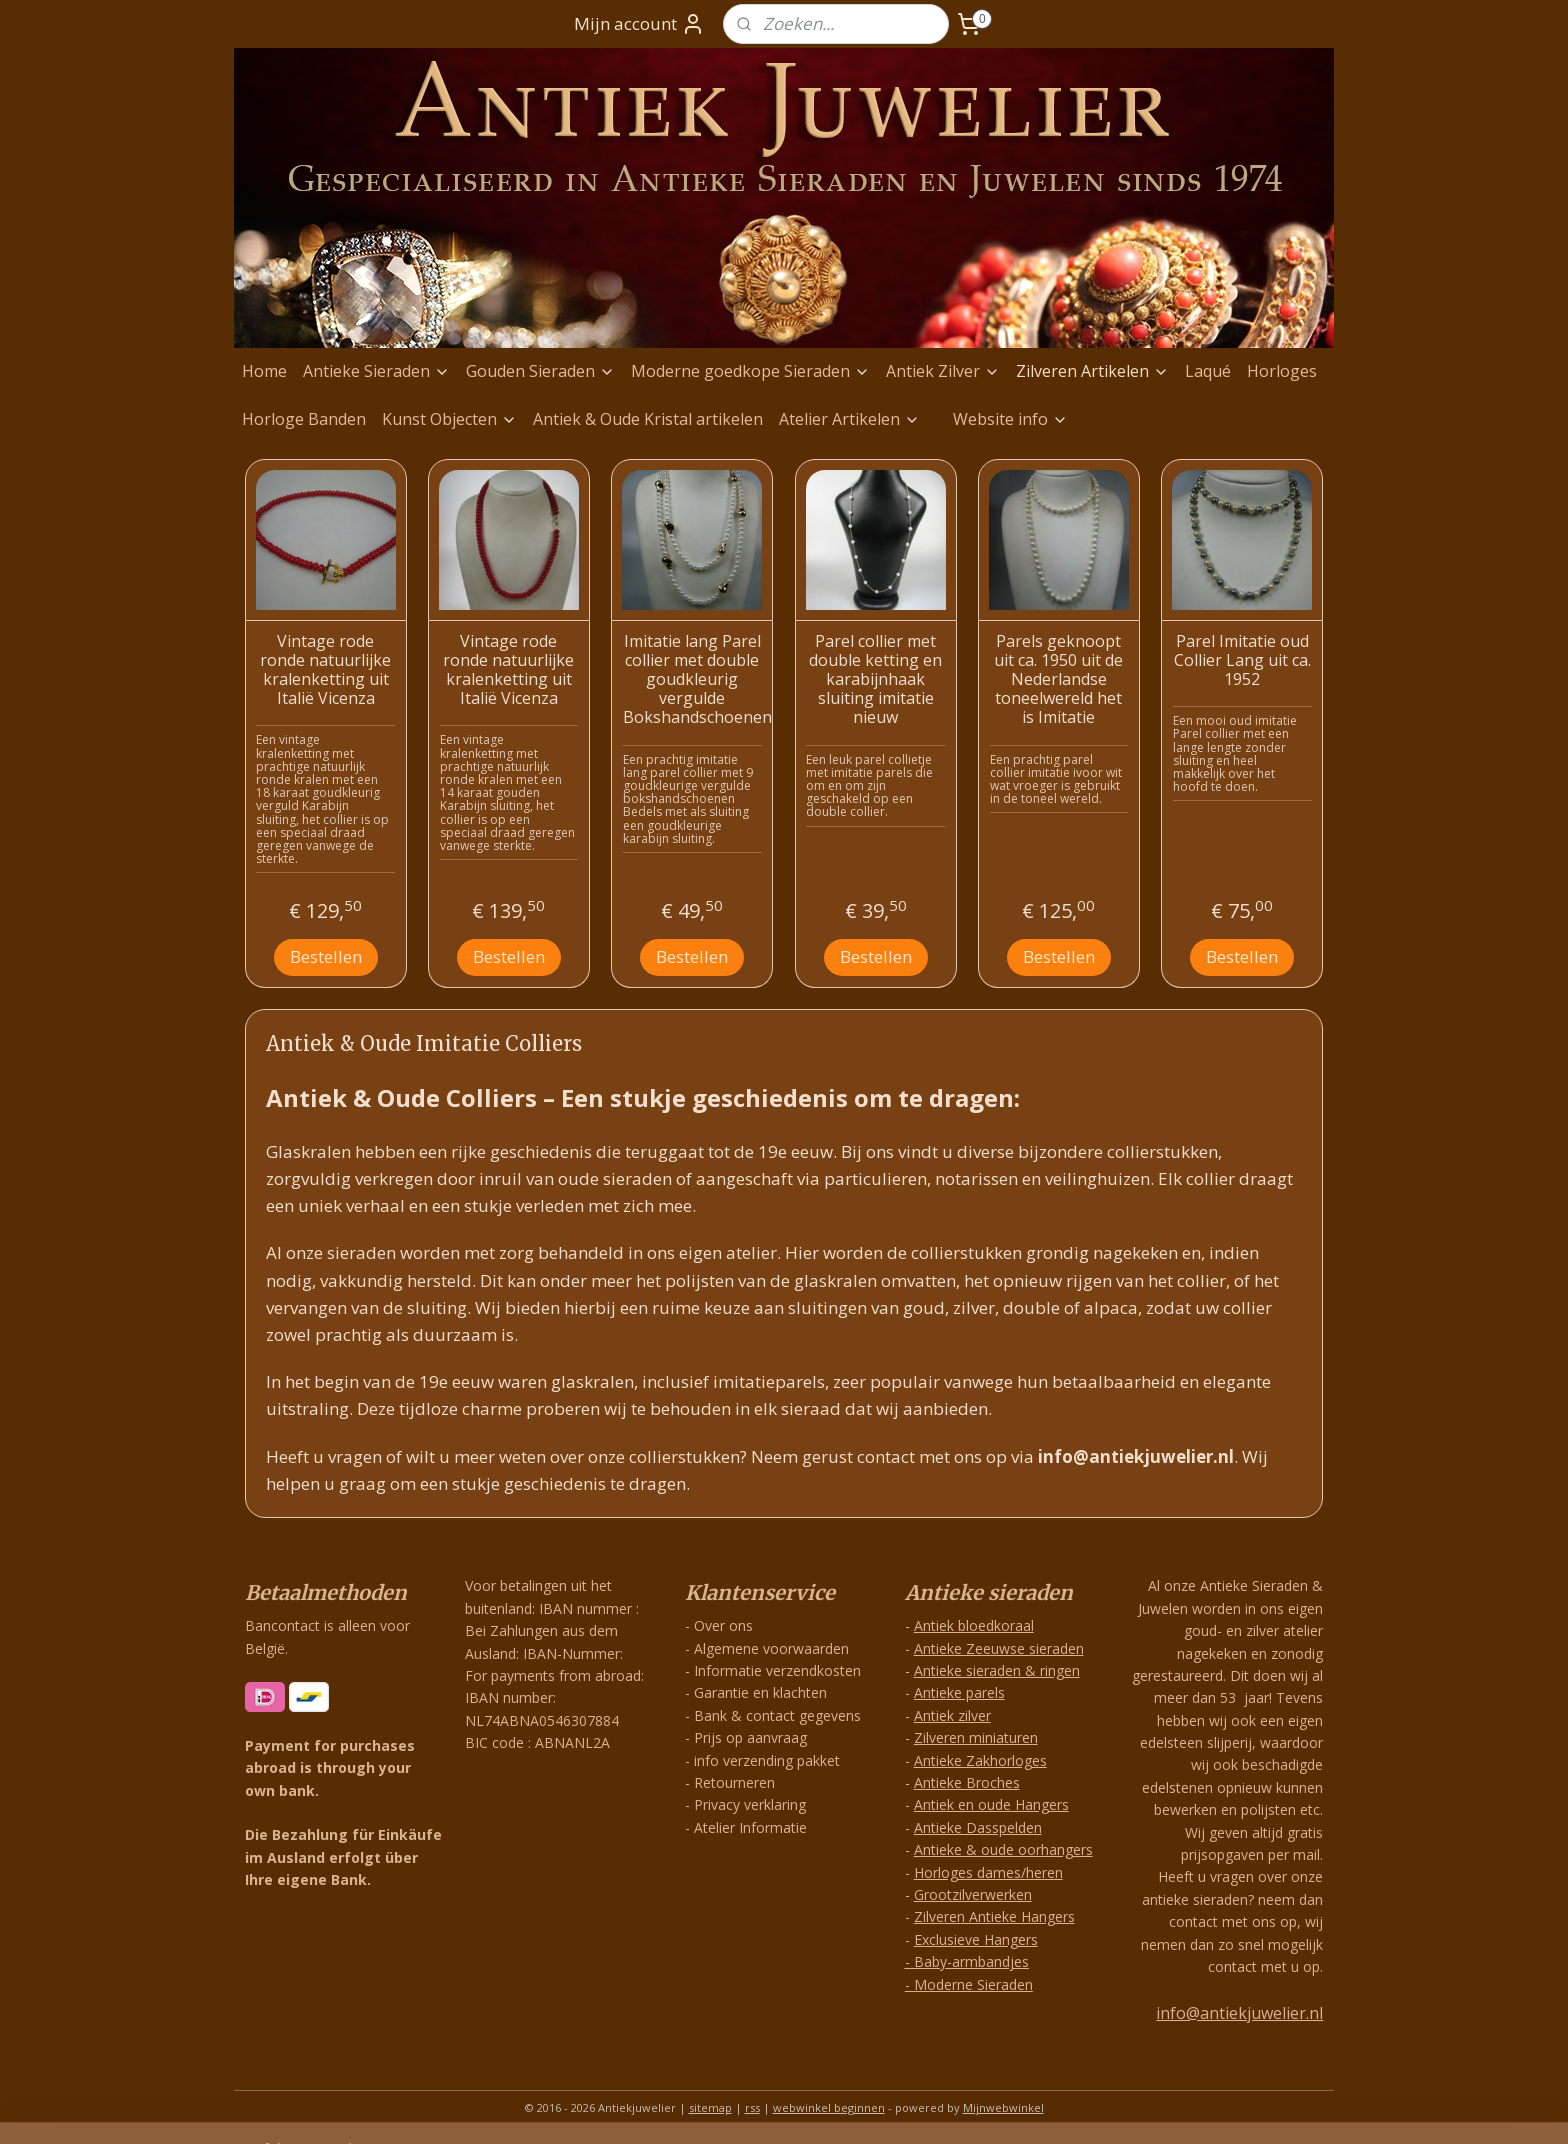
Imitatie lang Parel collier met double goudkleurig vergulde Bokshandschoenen (692, 680)
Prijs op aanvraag (750, 1737)
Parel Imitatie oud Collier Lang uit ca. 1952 (1242, 661)
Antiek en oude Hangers (991, 1804)
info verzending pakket (767, 1760)
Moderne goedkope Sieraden (750, 371)
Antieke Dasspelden (978, 1827)
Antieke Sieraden (376, 371)
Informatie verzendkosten (777, 1670)
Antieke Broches (967, 1782)
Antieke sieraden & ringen (997, 1670)
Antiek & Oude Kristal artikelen (648, 419)
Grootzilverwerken (973, 1894)
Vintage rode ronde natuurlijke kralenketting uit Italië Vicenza (325, 670)
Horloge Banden (304, 419)
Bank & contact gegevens (777, 1715)
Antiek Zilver (943, 371)
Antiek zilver (952, 1715)
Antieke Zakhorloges (980, 1760)
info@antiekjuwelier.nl (1239, 2013)
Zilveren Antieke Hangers (994, 1916)
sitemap (710, 2107)
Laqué (1208, 371)
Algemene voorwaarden (771, 1648)
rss (752, 2107)
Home (264, 371)
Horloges (1282, 371)
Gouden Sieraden (540, 371)
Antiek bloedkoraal (974, 1625)
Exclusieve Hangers (976, 1939)
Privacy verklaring (750, 1804)
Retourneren (734, 1782)
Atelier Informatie (750, 1827)
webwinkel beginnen (829, 2107)
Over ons (723, 1625)
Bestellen (326, 956)
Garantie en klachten (760, 1692)
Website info (1010, 419)
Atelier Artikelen (849, 419)
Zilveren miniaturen (976, 1737)
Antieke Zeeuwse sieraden (999, 1648)
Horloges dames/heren (988, 1872)
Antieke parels (959, 1692)
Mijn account (639, 24)
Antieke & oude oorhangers (1003, 1849)
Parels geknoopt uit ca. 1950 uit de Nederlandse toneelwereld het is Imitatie (1058, 680)
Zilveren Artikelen (1092, 371)
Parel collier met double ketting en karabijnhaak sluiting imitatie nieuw (875, 680)
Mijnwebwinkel (1003, 2107)
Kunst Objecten (449, 419)
